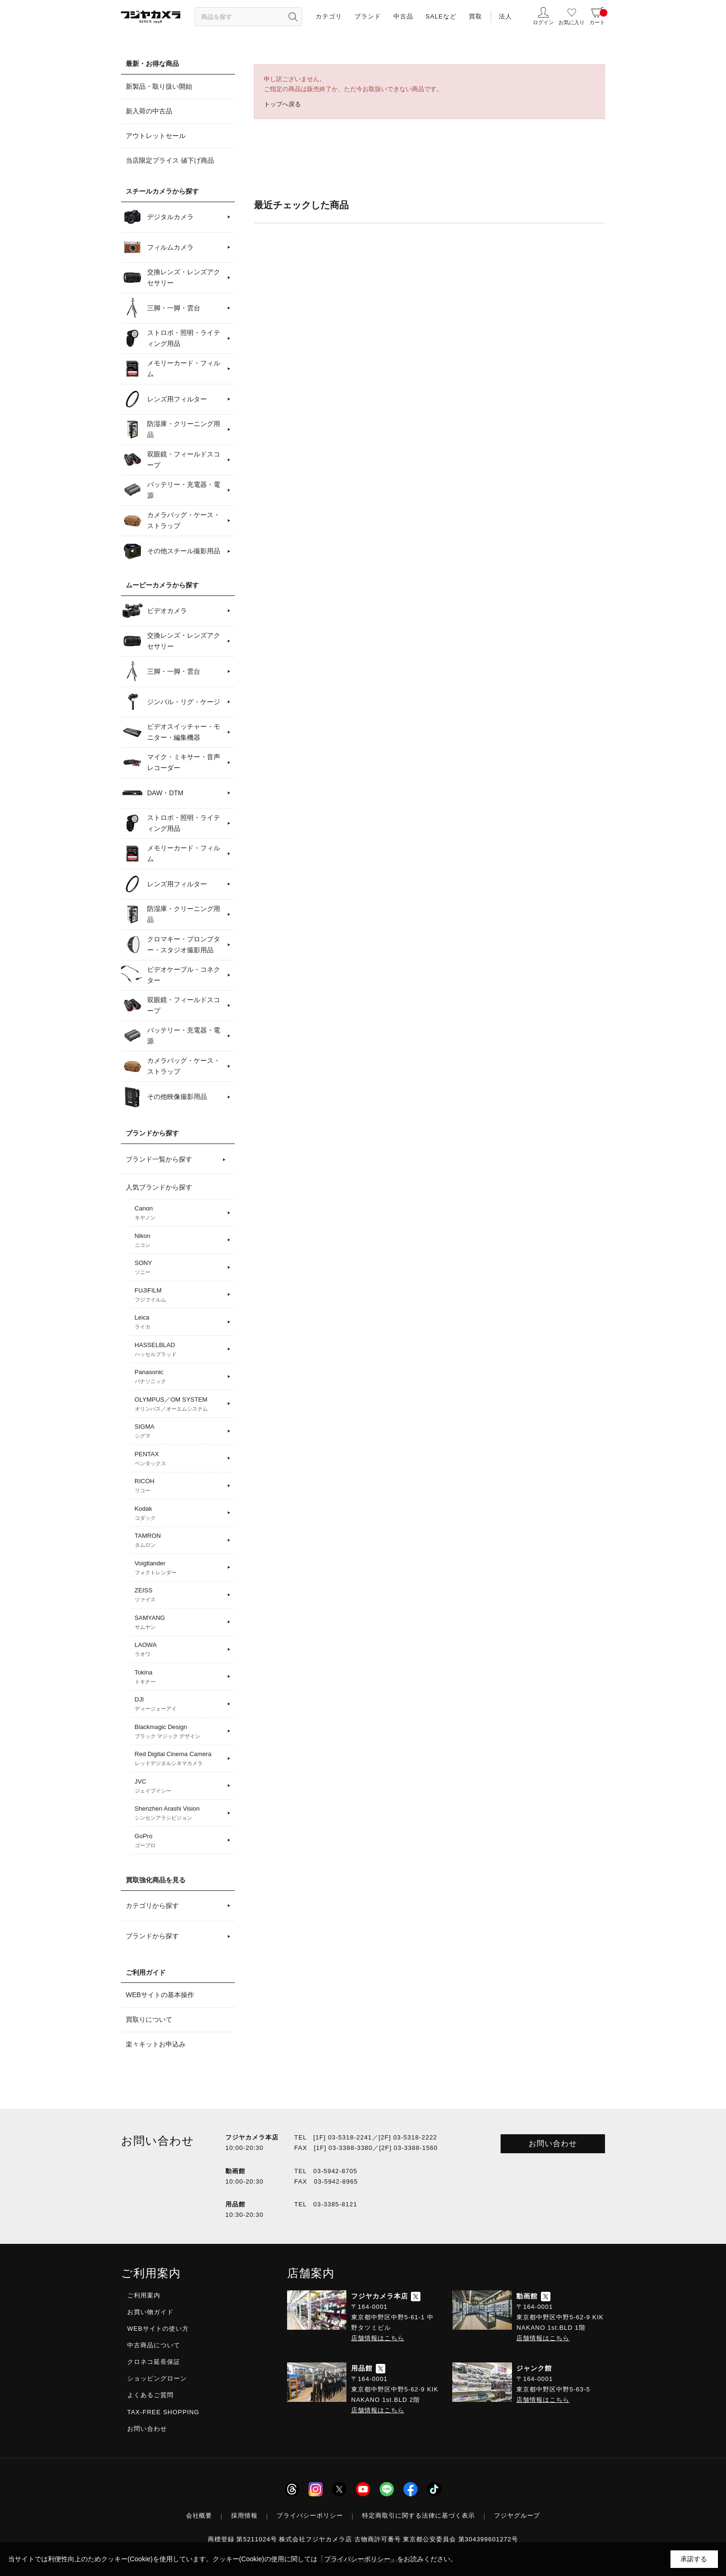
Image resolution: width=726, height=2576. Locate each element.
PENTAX (179, 1459)
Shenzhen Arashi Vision (179, 1813)
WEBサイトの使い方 (158, 2328)
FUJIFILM (179, 1295)
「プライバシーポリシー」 (357, 2559)
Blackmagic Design (179, 1731)
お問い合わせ (553, 2143)
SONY (179, 1267)
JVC (179, 1786)
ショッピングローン (157, 2378)
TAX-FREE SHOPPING (163, 2412)
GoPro (179, 1841)
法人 (505, 16)
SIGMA (179, 1431)
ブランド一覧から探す (159, 1159)
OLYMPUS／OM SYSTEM (179, 1404)
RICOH (179, 1486)
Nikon (179, 1240)
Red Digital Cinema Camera (179, 1758)
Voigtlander (179, 1568)
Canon (179, 1213)
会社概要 (199, 2515)
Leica (179, 1322)
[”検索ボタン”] (292, 16)
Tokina (179, 1677)
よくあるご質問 (150, 2395)
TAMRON (179, 1540)
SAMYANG (179, 1622)
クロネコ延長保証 (153, 2361)
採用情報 (244, 2515)
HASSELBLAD (179, 1349)
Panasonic (179, 1377)
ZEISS (179, 1595)
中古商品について (153, 2345)
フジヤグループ (517, 2515)
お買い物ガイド (150, 2312)
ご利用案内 (143, 2295)
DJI (179, 1704)
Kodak (179, 1513)
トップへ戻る (282, 104)
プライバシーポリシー (310, 2515)
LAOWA (179, 1649)
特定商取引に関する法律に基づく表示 (418, 2515)
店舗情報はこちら (377, 2338)
